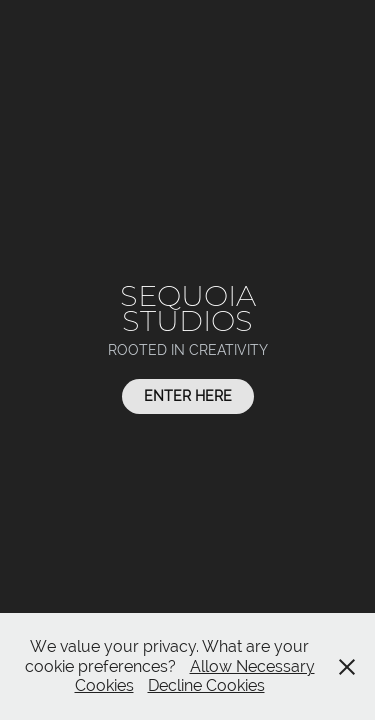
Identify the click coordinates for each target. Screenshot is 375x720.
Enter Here (188, 396)
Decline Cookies (206, 685)
